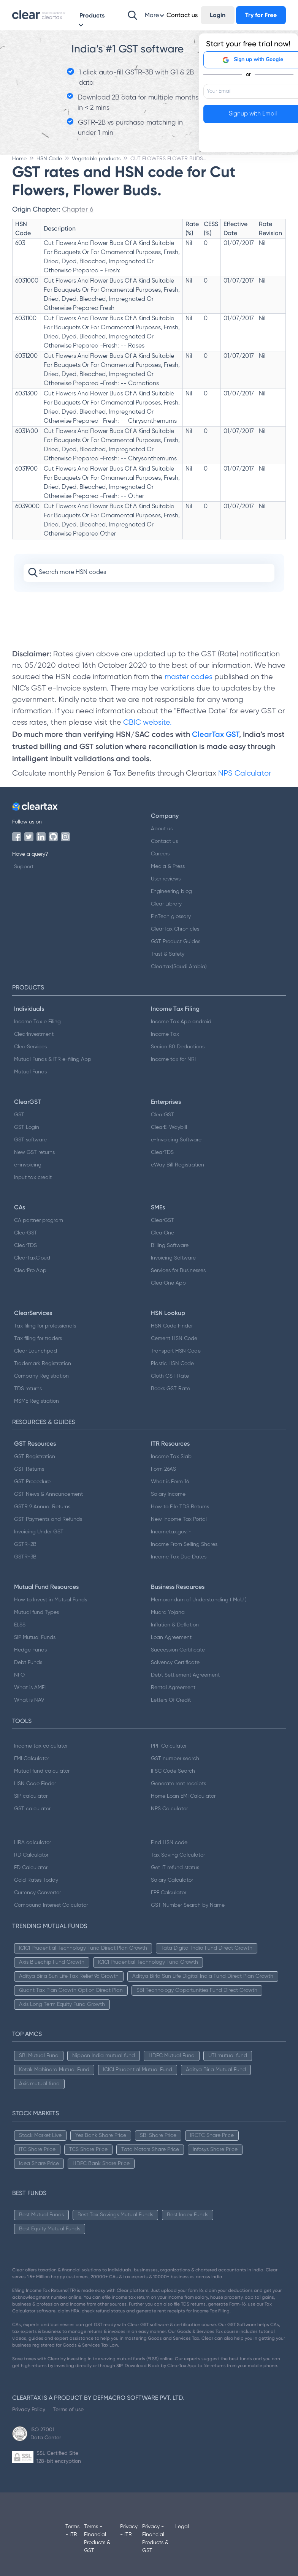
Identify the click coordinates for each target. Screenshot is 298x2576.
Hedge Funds (30, 1650)
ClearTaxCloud (32, 1258)
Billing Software (170, 1245)
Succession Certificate (178, 1650)
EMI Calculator (31, 1758)
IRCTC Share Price (212, 2135)
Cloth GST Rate (170, 1376)
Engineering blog (171, 891)
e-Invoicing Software (176, 1140)
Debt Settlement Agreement (185, 1675)
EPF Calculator (168, 1892)
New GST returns (34, 1152)
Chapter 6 (78, 209)
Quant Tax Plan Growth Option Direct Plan (71, 1990)
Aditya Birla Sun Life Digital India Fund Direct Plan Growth (202, 1976)
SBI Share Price (158, 2135)
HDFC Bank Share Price (101, 2163)
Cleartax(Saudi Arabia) (179, 966)
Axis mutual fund (39, 2083)
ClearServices (30, 1046)
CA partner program (38, 1220)
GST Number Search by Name (188, 1905)
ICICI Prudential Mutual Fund (137, 2069)
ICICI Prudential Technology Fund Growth (148, 1962)
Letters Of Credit (171, 1700)
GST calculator (32, 1808)
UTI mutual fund (227, 2055)
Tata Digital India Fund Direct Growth (206, 1948)
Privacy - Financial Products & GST (155, 2538)
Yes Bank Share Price (100, 2135)
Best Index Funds (187, 2214)
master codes (188, 677)
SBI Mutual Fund (39, 2055)
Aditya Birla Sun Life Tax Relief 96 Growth (69, 1976)
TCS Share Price (88, 2149)
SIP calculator (31, 1796)
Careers (160, 854)
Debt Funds (28, 1662)
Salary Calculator (172, 1880)
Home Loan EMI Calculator (183, 1796)
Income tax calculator (41, 1746)
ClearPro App (30, 1270)
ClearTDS (162, 1152)
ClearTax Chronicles (175, 929)
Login (217, 15)
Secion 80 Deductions (177, 1046)
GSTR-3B (25, 1557)
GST (19, 1114)
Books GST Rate (170, 1388)
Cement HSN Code (174, 1338)
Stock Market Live (40, 2135)
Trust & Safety (167, 954)
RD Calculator (31, 1855)
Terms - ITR (72, 2530)
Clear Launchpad (35, 1351)
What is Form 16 (170, 1481)
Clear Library (166, 904)
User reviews (166, 879)
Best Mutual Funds (41, 2214)
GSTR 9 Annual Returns (42, 1506)
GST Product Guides (175, 941)
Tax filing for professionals (45, 1326)
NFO (19, 1675)
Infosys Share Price (215, 2149)
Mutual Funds (30, 1072)
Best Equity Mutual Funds (49, 2228)
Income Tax (165, 1034)
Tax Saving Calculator (178, 1855)
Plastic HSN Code (172, 1363)
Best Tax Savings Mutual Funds (115, 2214)
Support (23, 866)
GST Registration (34, 1456)
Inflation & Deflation (175, 1625)
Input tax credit (33, 1177)
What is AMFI (30, 1687)
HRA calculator (32, 1842)
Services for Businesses (178, 1270)
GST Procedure (32, 1481)
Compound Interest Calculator (51, 1905)
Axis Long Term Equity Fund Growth (62, 2004)
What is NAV (29, 1700)
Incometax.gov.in (171, 1532)
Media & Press (168, 866)
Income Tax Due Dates (178, 1557)
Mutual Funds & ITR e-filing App (52, 1059)
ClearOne (162, 1233)
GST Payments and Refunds (48, 1519)
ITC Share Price (37, 2149)
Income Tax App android (181, 1021)
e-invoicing (27, 1165)
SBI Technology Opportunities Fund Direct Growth (196, 1990)
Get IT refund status (175, 1867)
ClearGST (162, 1114)
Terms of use (68, 2409)
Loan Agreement (171, 1637)
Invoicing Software (173, 1258)
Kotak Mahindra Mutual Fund (54, 2069)
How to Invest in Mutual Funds (50, 1599)
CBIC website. (146, 723)
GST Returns (29, 1469)
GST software (30, 1140)
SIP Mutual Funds (34, 1637)
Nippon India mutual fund (103, 2055)
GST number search (175, 1758)
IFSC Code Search (173, 1771)
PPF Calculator (169, 1746)
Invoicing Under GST (38, 1532)
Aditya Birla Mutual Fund (216, 2069)
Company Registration (41, 1376)
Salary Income (168, 1494)
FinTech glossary (171, 916)
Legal (182, 2526)
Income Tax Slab (171, 1456)
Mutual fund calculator (42, 1771)
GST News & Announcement (48, 1494)
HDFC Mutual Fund (172, 2055)
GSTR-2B (25, 1544)
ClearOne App (168, 1283)
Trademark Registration (42, 1363)
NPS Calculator (244, 774)
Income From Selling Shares (184, 1544)
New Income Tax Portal (179, 1519)
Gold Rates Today (36, 1880)
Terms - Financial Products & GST (97, 2538)
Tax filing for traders (38, 1338)
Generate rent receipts (178, 1783)
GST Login (26, 1127)
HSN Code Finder (172, 1326)
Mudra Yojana (168, 1612)
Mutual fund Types (36, 1612)
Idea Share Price (39, 2163)
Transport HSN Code (176, 1351)
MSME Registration (36, 1401)
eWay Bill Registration (177, 1165)
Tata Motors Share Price (150, 2149)
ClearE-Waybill (169, 1127)
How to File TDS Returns (180, 1506)
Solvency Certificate (175, 1662)
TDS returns (28, 1388)
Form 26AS (163, 1469)
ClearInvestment (34, 1034)
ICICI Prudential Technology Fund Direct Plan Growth (83, 1948)
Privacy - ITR (129, 2530)
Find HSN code (169, 1842)
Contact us (164, 841)
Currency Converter (37, 1892)
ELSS (19, 1625)
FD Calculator (31, 1867)
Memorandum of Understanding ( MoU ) (199, 1599)
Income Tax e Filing (37, 1021)
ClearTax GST (215, 734)
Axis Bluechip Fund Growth (51, 1962)
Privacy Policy (28, 2409)
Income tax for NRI (173, 1059)
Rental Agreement (173, 1687)
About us (162, 828)
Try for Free (261, 15)
